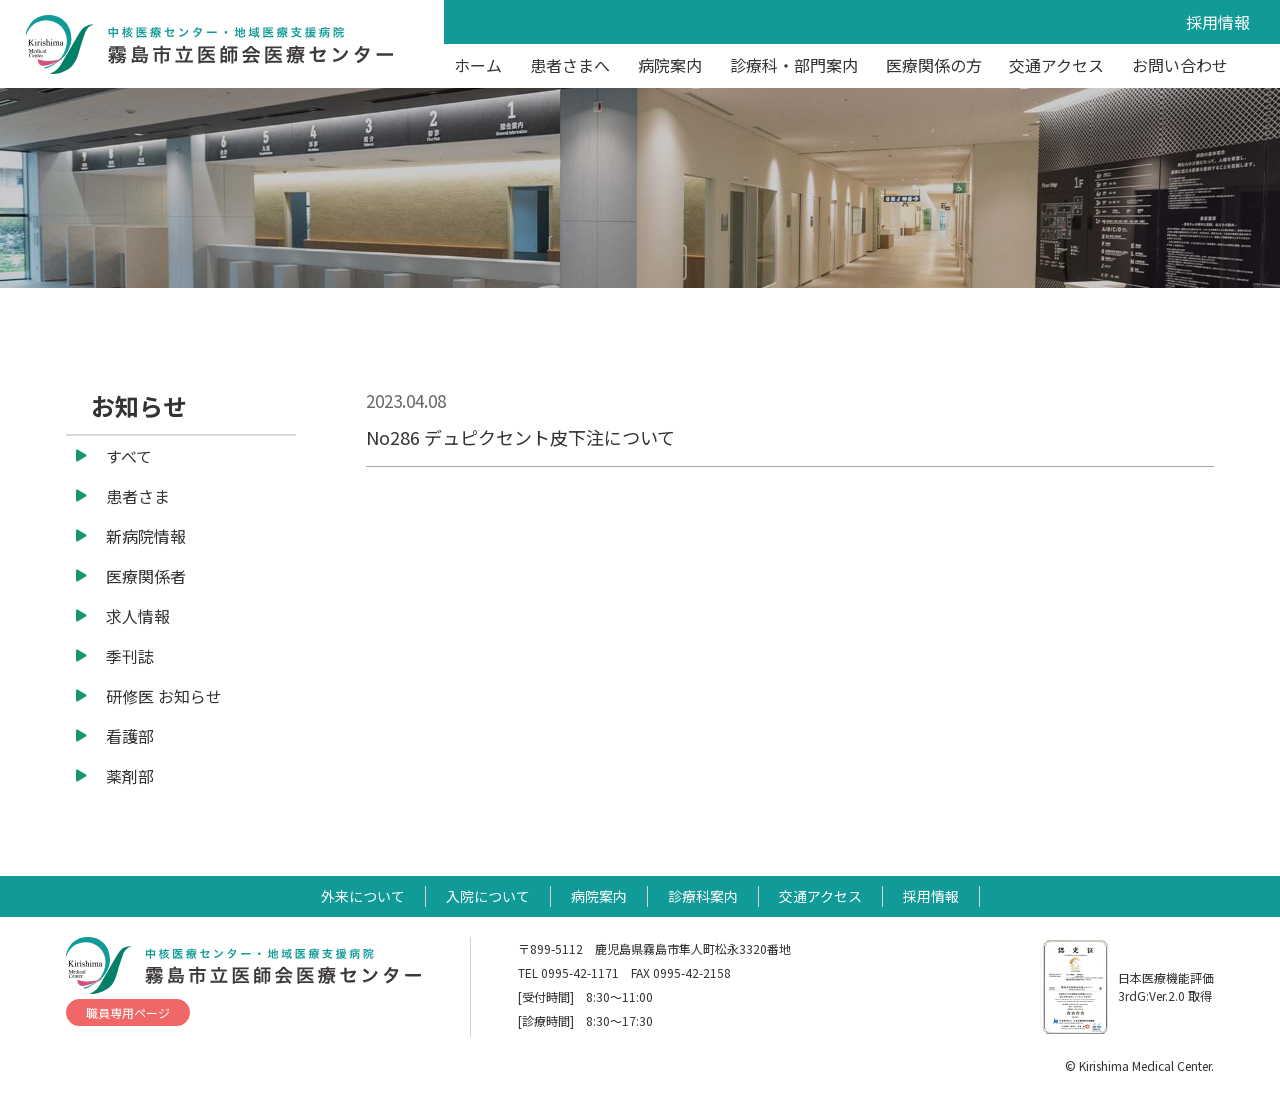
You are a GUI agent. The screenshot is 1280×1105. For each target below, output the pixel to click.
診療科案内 (703, 896)
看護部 (130, 736)
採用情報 (1218, 22)
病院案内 (670, 65)
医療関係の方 (934, 65)
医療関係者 (146, 576)
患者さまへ (570, 65)
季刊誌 (130, 656)
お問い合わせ (1180, 65)
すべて (129, 456)
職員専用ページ (128, 1012)
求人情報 (138, 616)
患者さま (138, 496)
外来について (363, 896)
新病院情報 (146, 536)
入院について (488, 896)
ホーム (478, 65)
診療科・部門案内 (794, 65)
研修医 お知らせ (164, 696)
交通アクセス (1056, 65)
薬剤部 (130, 776)
